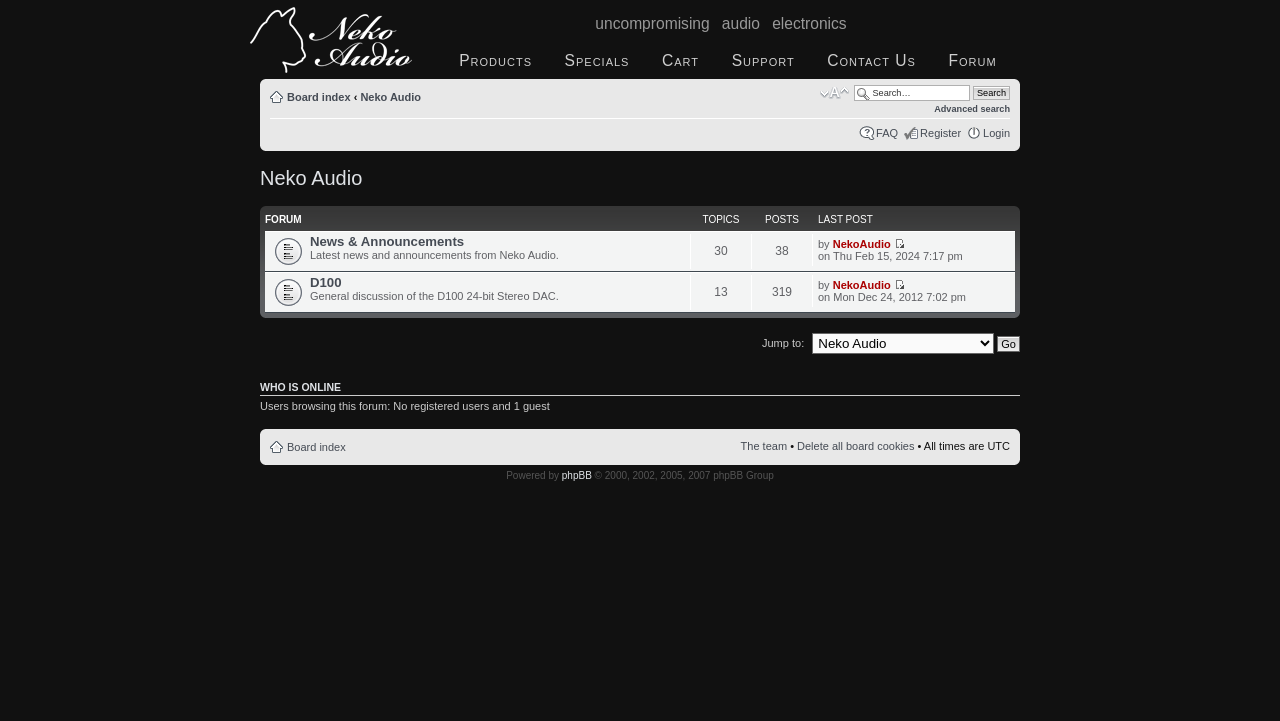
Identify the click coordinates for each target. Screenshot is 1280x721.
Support (763, 60)
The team (764, 446)
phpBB (577, 475)
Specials (597, 60)
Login (996, 133)
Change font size (834, 93)
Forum (972, 60)
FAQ (887, 133)
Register (940, 133)
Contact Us (871, 60)
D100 (326, 282)
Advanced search (972, 109)
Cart (680, 60)
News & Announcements (387, 241)
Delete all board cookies (855, 446)
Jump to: (783, 343)
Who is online (300, 387)
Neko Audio (390, 97)
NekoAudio (862, 244)
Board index (319, 97)
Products (495, 60)
